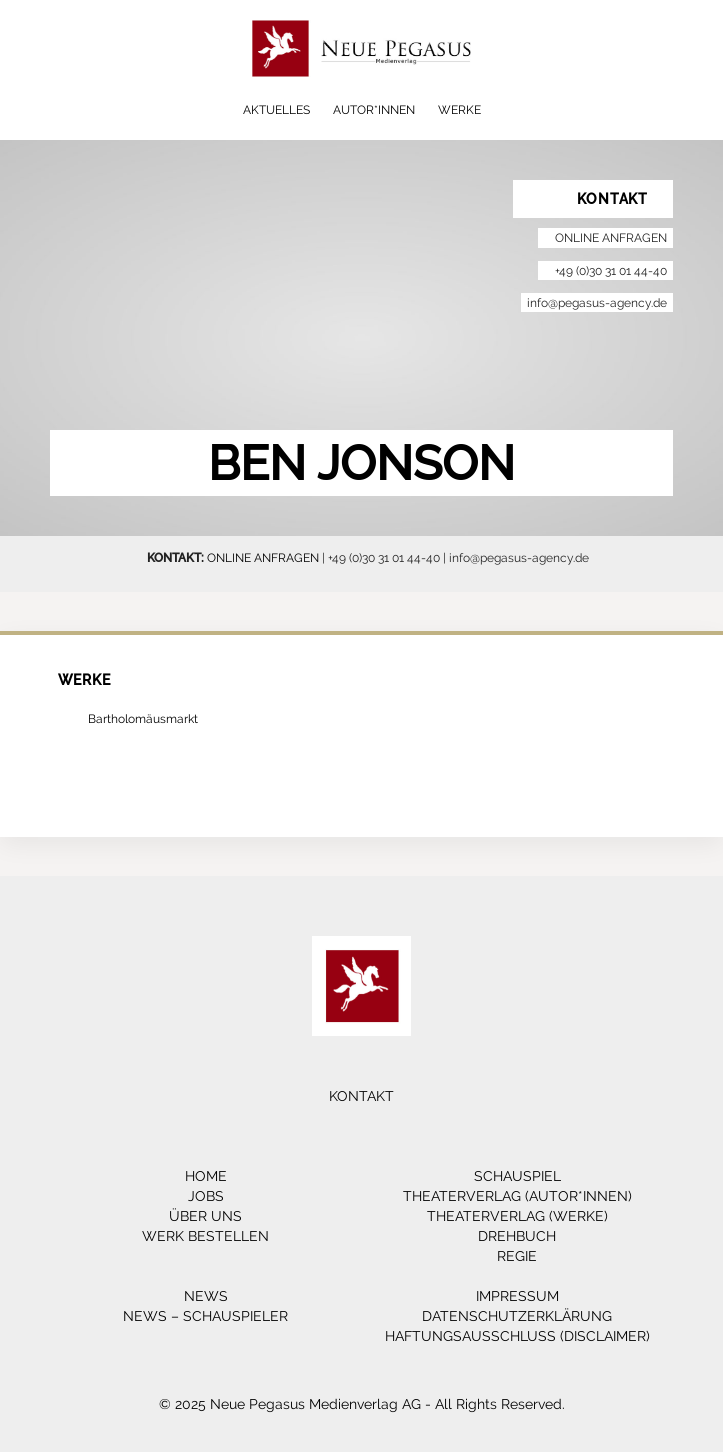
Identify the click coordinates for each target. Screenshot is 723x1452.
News (206, 1296)
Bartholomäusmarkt (143, 718)
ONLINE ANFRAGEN (263, 557)
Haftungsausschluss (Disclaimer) (517, 1336)
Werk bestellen (205, 1236)
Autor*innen (374, 110)
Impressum (517, 1296)
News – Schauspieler (205, 1316)
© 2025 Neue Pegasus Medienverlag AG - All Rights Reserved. (362, 1404)
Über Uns (205, 1216)
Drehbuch (517, 1236)
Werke (459, 110)
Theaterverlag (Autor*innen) (517, 1196)
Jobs (206, 1196)
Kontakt (361, 1096)
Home (206, 1176)
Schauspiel (517, 1176)
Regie (517, 1256)
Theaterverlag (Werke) (517, 1216)
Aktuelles (276, 110)
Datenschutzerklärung (517, 1316)
